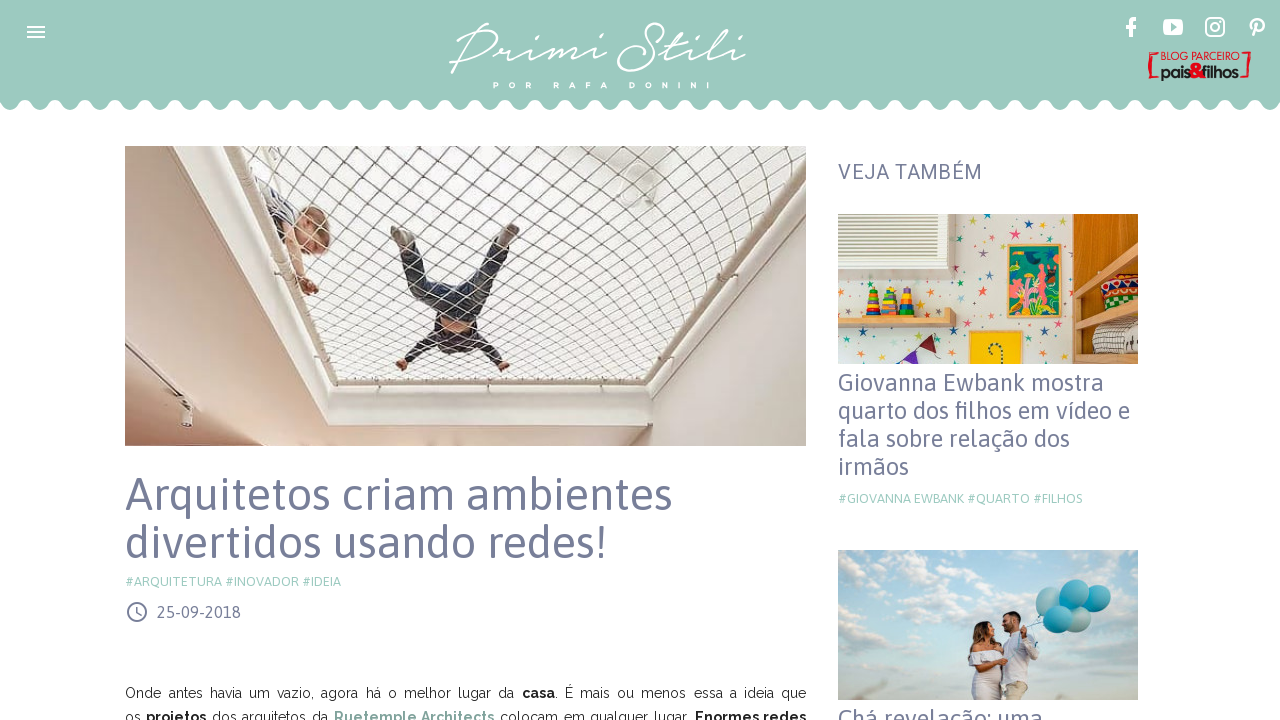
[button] (36, 32)
